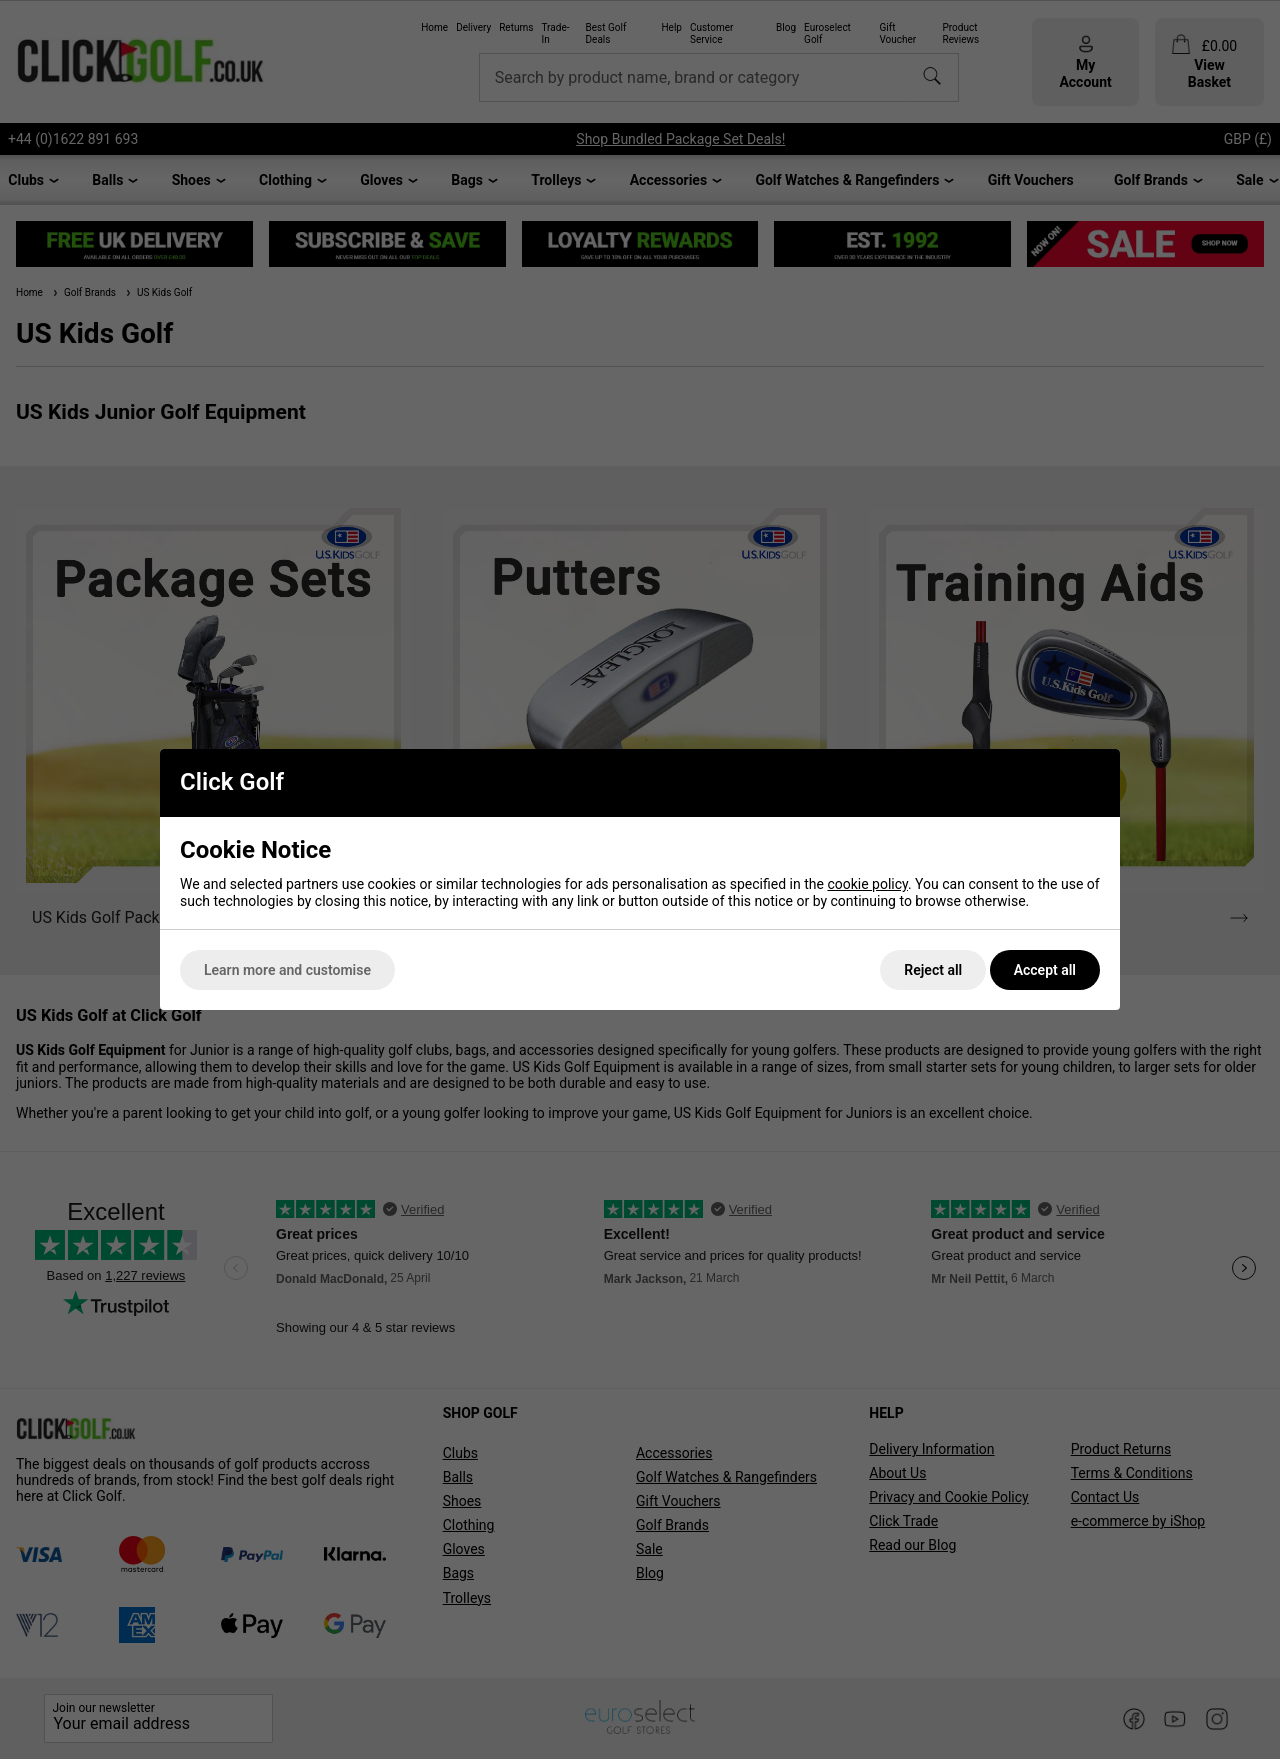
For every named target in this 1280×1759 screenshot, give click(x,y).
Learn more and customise (287, 970)
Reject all (933, 970)
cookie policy (867, 884)
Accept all (1045, 970)
